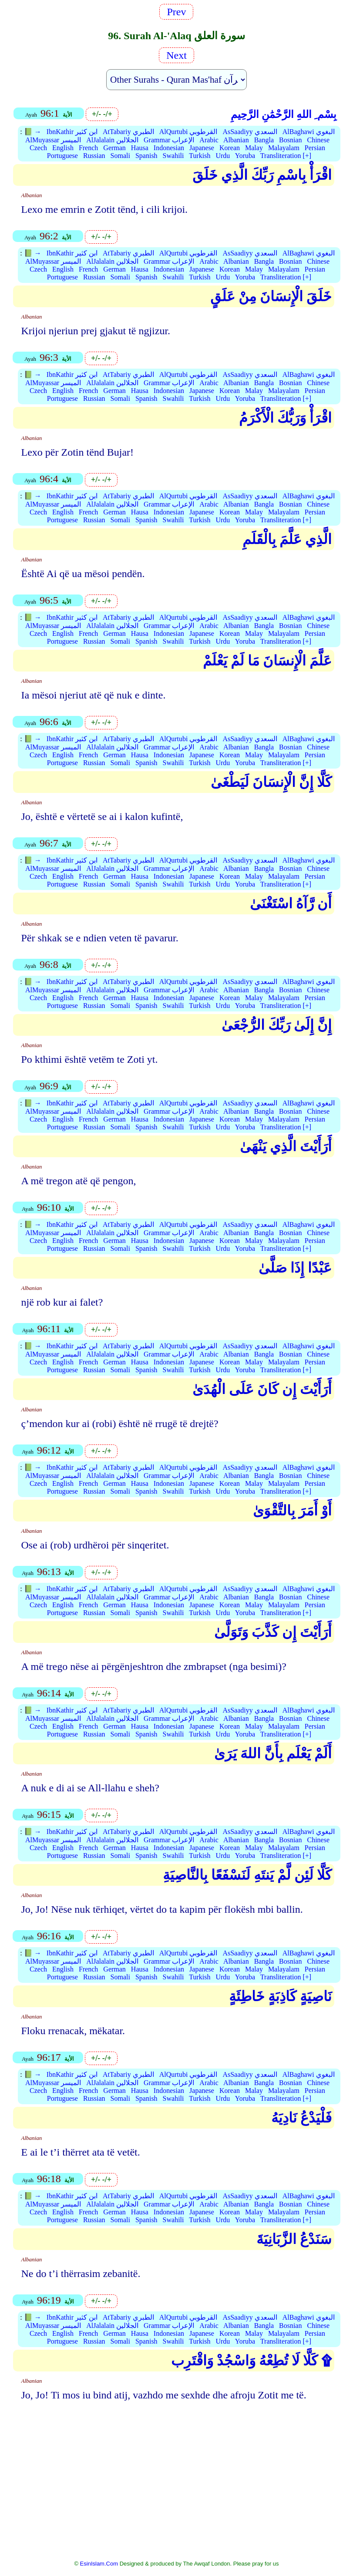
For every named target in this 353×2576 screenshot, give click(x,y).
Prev (176, 11)
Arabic (209, 140)
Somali (120, 155)
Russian (94, 155)
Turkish (199, 155)
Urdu (222, 155)
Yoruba (245, 155)
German (114, 147)
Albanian (236, 140)
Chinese (318, 140)
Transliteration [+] (285, 155)
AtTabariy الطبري (128, 131)
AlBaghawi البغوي (308, 131)
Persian (315, 147)
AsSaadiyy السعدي (249, 131)
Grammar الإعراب (169, 140)
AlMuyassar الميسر (53, 140)
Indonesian (169, 147)
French (88, 147)
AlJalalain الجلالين (112, 140)
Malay (254, 147)
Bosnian (290, 140)
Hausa (139, 147)
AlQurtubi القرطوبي (188, 131)
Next (176, 55)
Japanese (201, 147)
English (63, 147)
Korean (229, 147)
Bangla (264, 140)
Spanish (146, 155)
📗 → (32, 131)
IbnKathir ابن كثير (72, 131)
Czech (38, 147)
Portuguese (62, 155)
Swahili (173, 155)
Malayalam (283, 147)
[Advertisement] (176, 2476)
